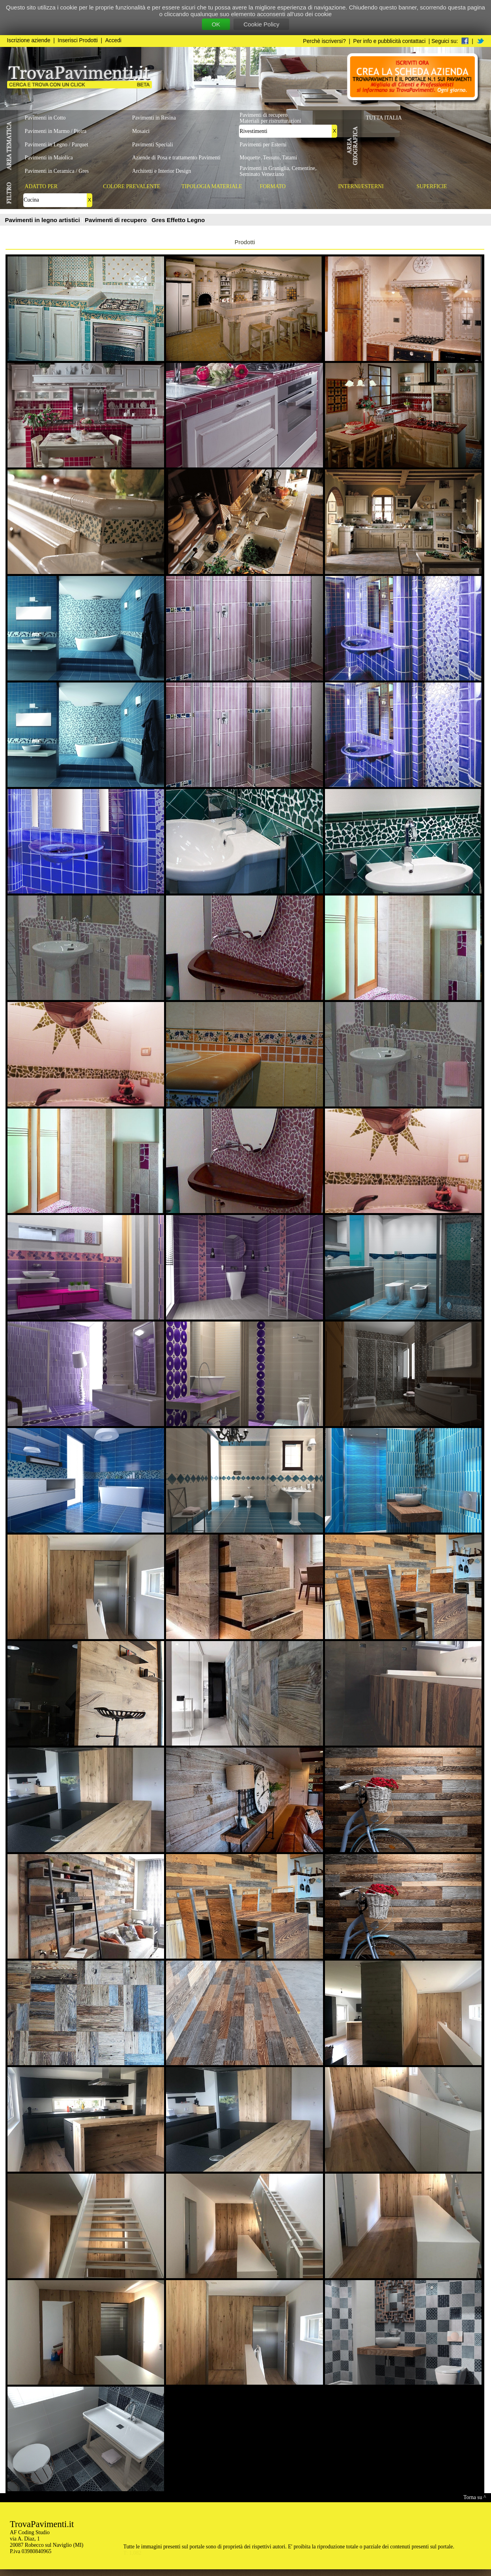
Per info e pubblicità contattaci (389, 41)
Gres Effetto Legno (178, 220)
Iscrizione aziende (28, 40)
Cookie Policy (261, 24)
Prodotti (245, 242)
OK (216, 24)
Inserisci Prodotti (78, 40)
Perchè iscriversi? (324, 41)
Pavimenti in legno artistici (43, 220)
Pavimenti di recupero (116, 220)
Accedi (113, 40)
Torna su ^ (474, 2497)
